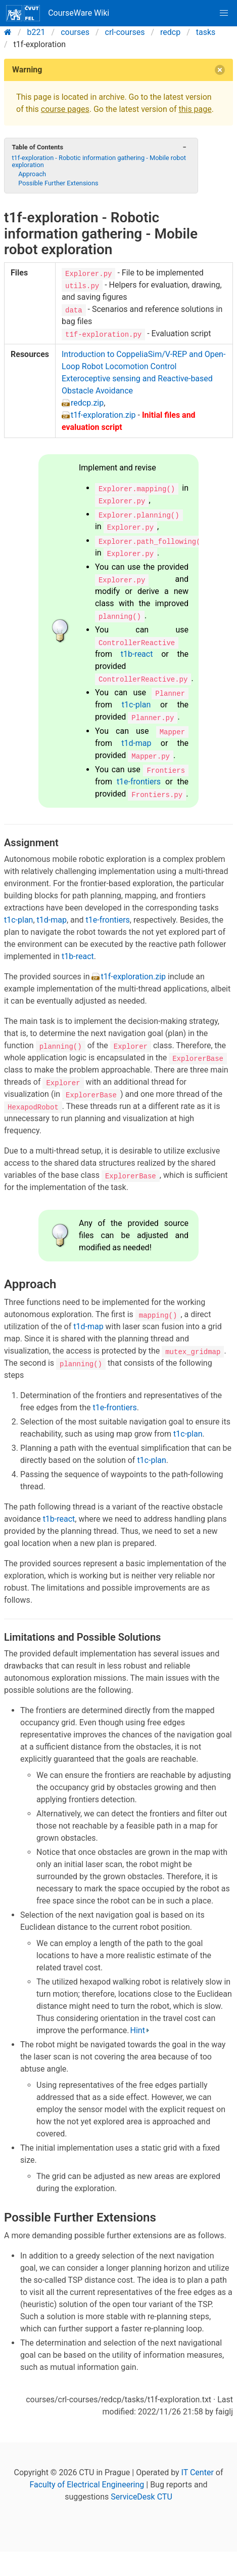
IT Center (197, 2472)
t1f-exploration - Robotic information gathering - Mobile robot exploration (99, 161)
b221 (36, 32)
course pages (65, 109)
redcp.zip (87, 403)
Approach (32, 174)
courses (75, 32)
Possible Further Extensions (58, 183)
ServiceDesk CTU (141, 2497)
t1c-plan (136, 704)
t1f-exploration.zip (103, 415)
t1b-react (137, 654)
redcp (170, 32)
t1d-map (136, 743)
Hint (137, 2030)
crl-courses (125, 32)
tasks (206, 32)
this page (194, 109)
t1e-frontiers (139, 781)
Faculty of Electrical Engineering (86, 2484)
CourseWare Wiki (57, 13)
